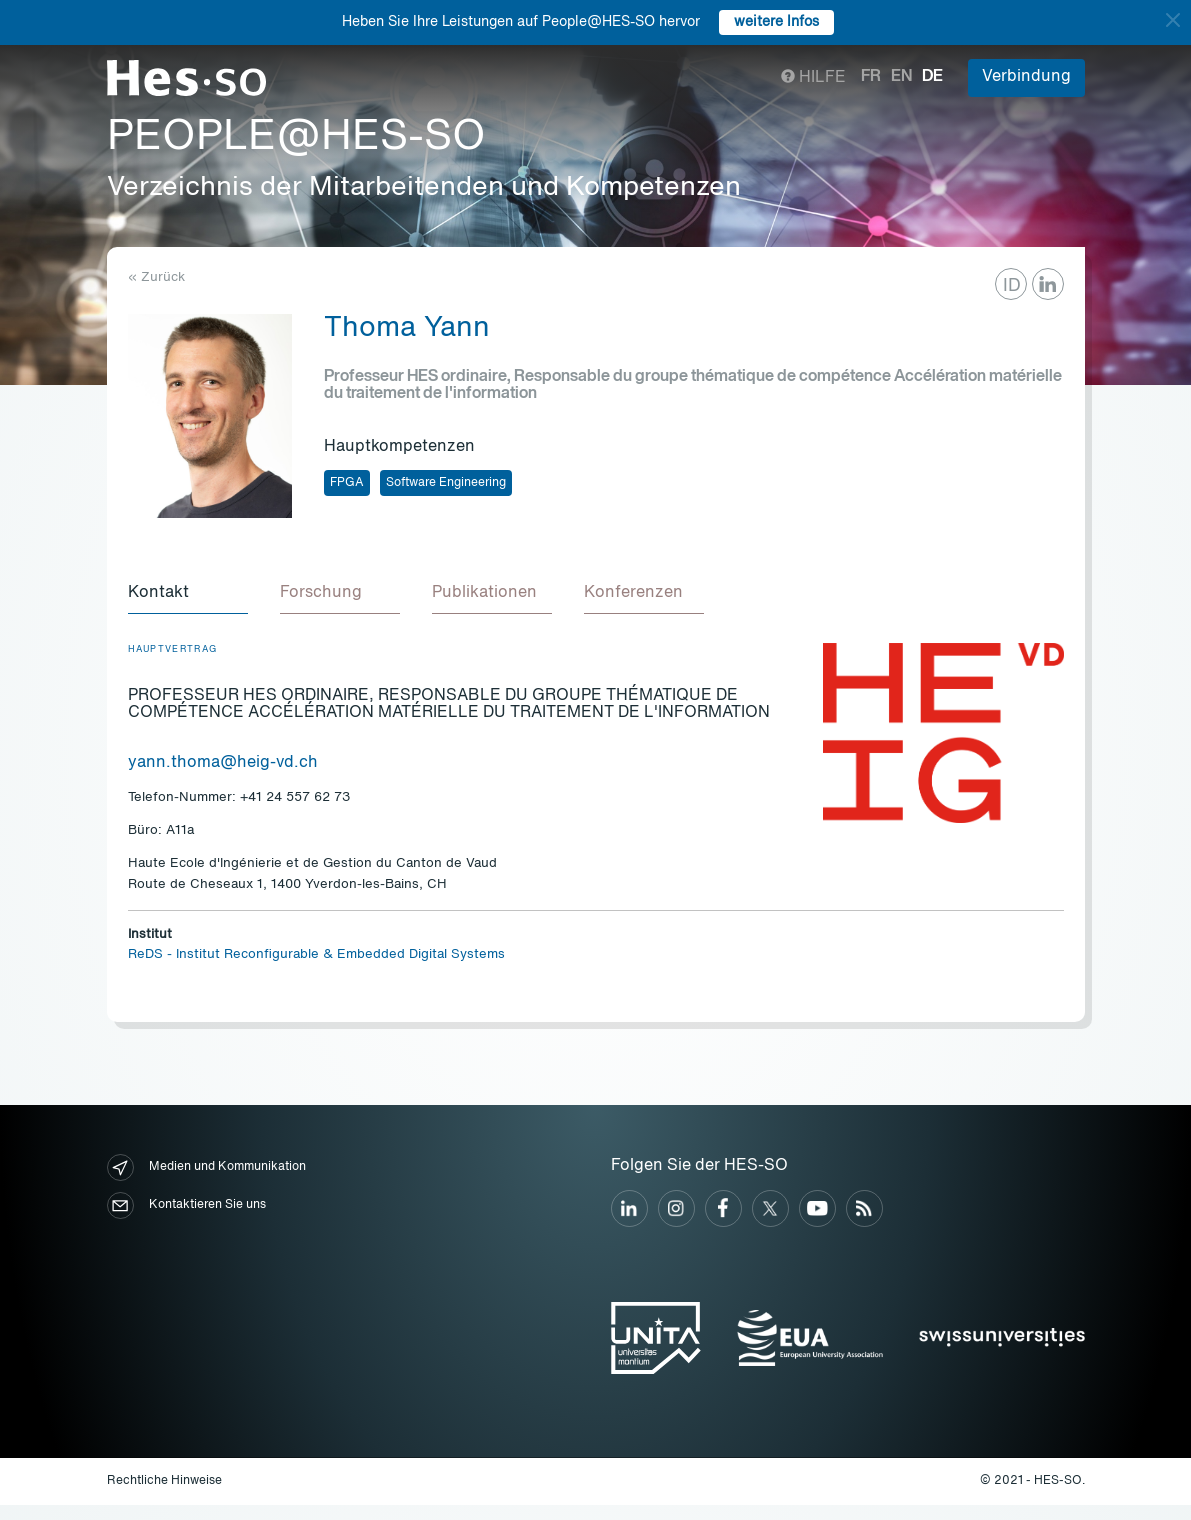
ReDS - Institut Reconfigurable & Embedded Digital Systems (316, 954)
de (932, 77)
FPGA (347, 483)
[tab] (188, 594)
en (901, 77)
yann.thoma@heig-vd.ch (223, 763)
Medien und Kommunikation (206, 1167)
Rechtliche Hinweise (164, 1481)
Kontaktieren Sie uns (186, 1205)
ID (1012, 286)
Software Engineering (446, 483)
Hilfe (813, 78)
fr (871, 77)
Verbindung (1026, 77)
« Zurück (156, 277)
